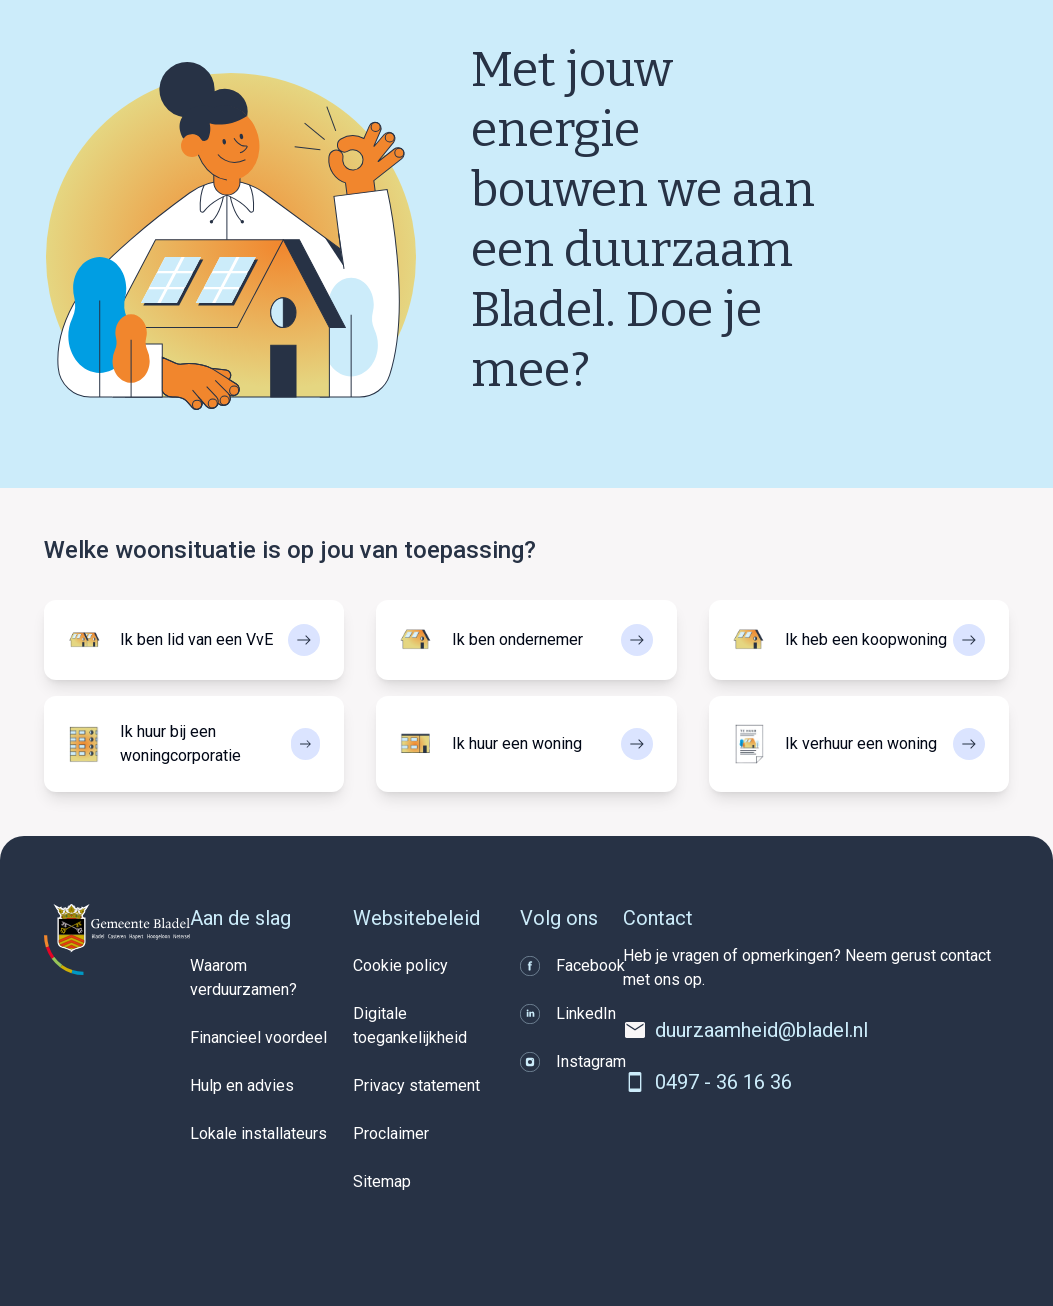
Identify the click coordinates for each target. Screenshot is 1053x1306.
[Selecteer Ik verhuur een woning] (859, 744)
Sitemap (382, 1181)
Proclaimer (391, 1133)
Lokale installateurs (258, 1133)
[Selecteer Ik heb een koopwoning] (859, 640)
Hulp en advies (242, 1085)
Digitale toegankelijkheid (410, 1025)
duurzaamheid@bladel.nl (761, 1030)
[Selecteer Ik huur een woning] (526, 744)
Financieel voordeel (258, 1037)
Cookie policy (400, 965)
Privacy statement (416, 1085)
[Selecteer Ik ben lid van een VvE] (194, 640)
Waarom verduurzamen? (243, 977)
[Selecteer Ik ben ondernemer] (526, 640)
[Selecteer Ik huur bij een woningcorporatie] (194, 744)
